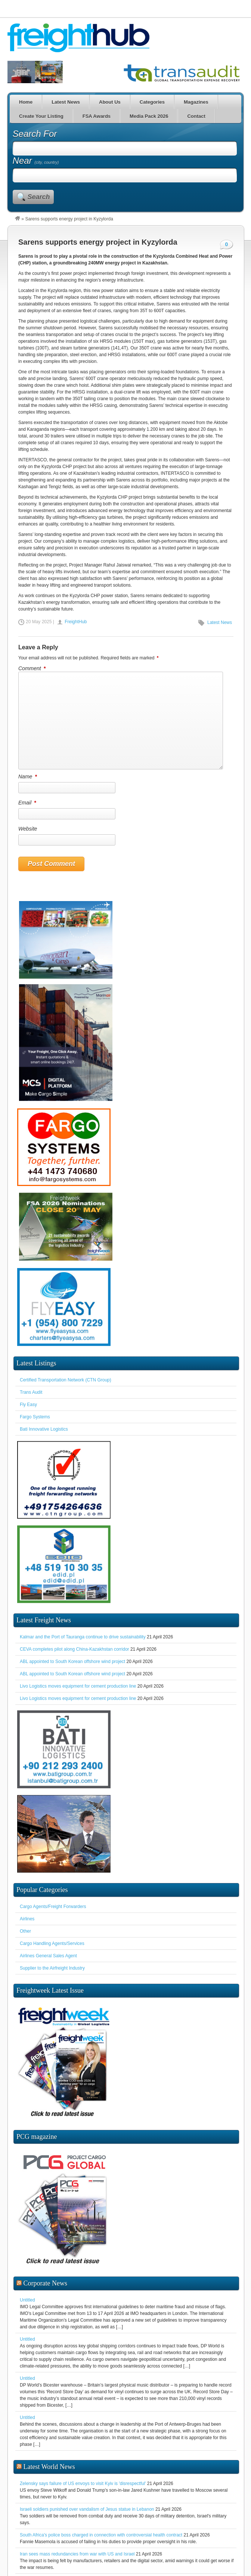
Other (25, 1931)
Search (39, 197)
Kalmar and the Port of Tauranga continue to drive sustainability (83, 1637)
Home (25, 102)
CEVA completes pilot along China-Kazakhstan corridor (74, 1649)
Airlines (27, 1918)
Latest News (66, 102)
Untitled (27, 2222)
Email (27, 802)
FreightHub (76, 621)
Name (28, 776)
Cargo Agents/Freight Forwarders (53, 1906)
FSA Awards (97, 116)
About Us (110, 102)
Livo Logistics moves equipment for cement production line (78, 1686)
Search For (35, 134)
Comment (32, 668)
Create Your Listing (41, 116)
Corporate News (45, 2205)
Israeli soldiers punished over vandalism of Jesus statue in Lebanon (87, 2431)
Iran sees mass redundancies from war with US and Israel (77, 2476)
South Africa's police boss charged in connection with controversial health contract (101, 2457)
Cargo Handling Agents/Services (52, 1943)
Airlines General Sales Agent (48, 1955)
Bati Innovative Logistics (44, 1429)
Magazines (196, 102)
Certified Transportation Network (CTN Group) (65, 1380)
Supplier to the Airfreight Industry (52, 1968)
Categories (152, 102)
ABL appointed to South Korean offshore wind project (72, 1661)
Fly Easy (28, 1404)
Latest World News (49, 2389)
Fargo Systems (35, 1416)
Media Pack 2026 (149, 116)
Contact (196, 116)
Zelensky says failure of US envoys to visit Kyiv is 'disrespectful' (83, 2406)
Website (27, 829)
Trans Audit (31, 1392)
